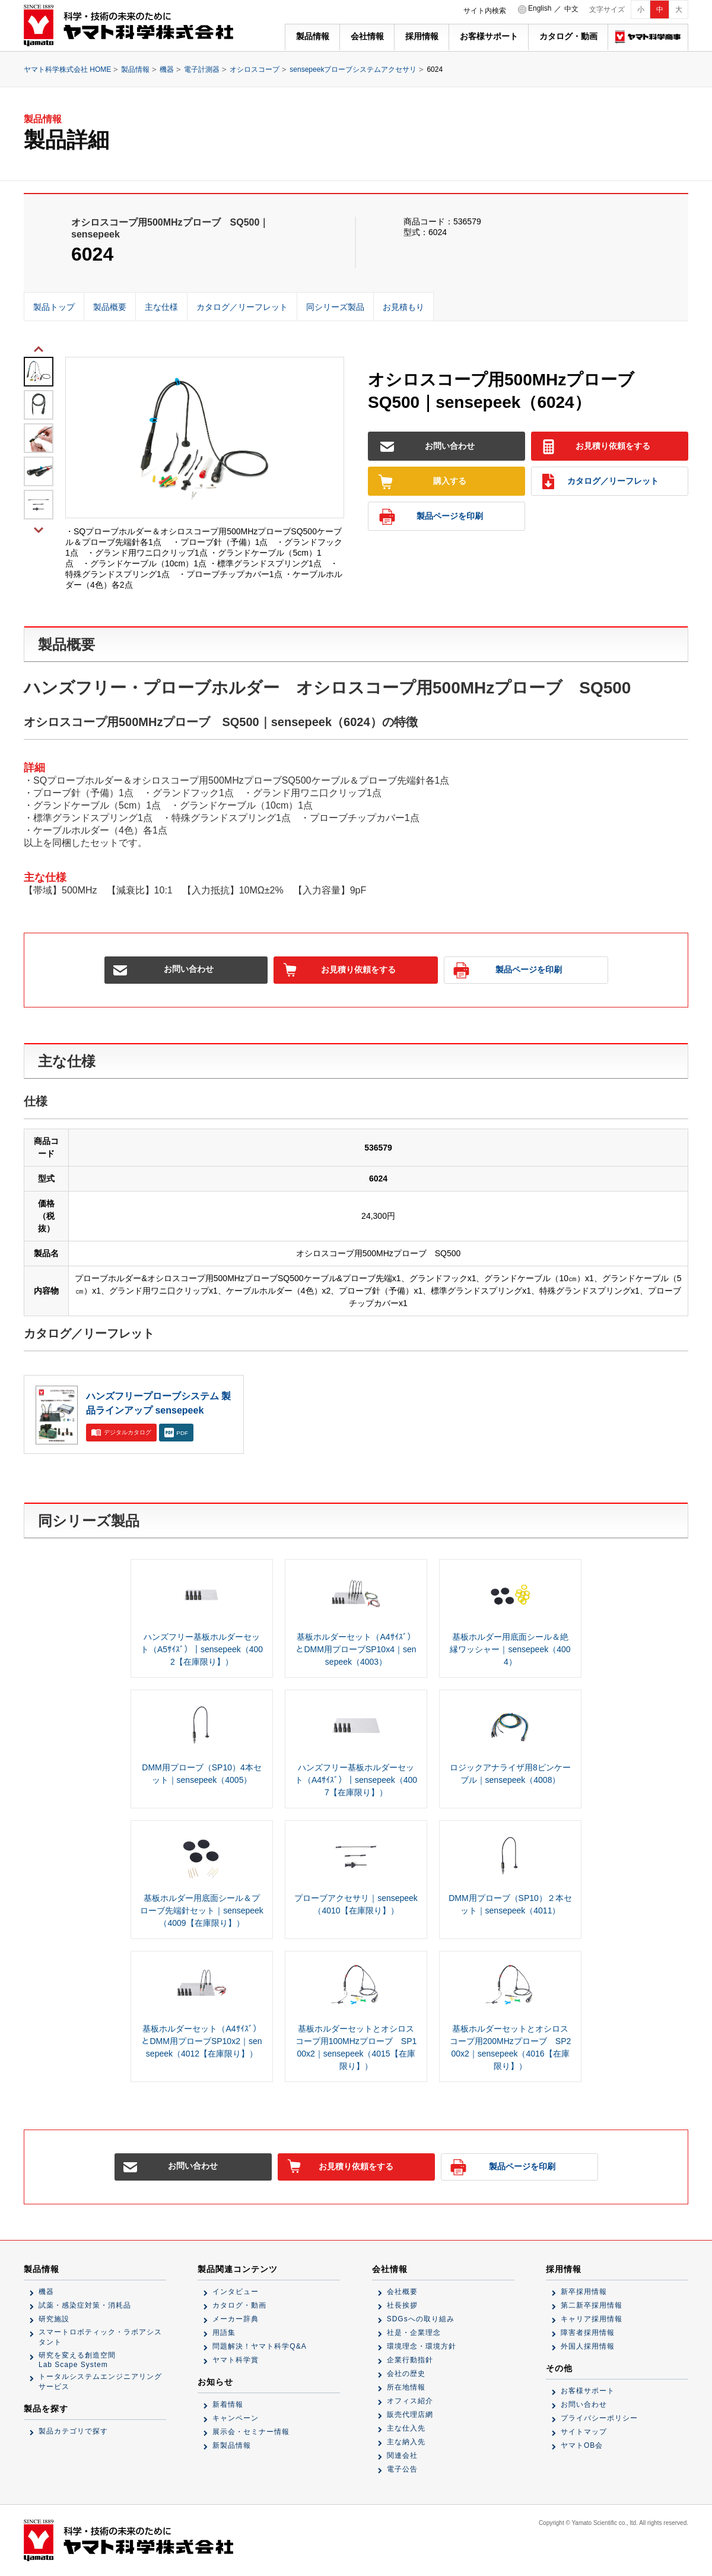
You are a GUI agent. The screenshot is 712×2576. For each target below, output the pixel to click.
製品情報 (312, 36)
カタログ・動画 (568, 36)
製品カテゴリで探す (73, 2431)
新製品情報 (231, 2445)
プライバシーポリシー (599, 2418)
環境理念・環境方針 (421, 2346)
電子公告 (402, 2469)
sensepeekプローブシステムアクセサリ (353, 69)
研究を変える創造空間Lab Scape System (77, 2360)
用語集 (224, 2332)
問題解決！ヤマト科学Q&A (259, 2346)
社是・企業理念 (414, 2332)
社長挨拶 (402, 2305)
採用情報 (421, 36)
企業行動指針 (410, 2360)
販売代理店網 (410, 2414)
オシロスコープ (254, 69)
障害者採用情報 (588, 2332)
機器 (167, 69)
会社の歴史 (406, 2373)
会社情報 (367, 36)
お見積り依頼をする (595, 446)
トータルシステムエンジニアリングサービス (100, 2381)
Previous (38, 348)
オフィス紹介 (410, 2401)
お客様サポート (489, 36)
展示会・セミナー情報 (251, 2432)
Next (38, 529)
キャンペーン (235, 2418)
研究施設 (54, 2319)
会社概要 (402, 2291)
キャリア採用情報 (591, 2319)
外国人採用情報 (588, 2346)
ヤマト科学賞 (235, 2360)
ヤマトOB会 (582, 2445)
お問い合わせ (427, 447)
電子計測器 (202, 69)
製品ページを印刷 (431, 517)
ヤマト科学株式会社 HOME (67, 69)
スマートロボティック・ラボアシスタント (100, 2337)
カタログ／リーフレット (600, 482)
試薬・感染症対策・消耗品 (85, 2305)
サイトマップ (584, 2432)
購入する (422, 481)
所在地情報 (406, 2387)
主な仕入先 (406, 2428)
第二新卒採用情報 (591, 2305)
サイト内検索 (484, 11)
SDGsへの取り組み (420, 2319)
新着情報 (227, 2404)
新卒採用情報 (584, 2291)
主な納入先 (406, 2442)
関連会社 (402, 2455)
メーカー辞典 (235, 2319)
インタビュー (235, 2291)
